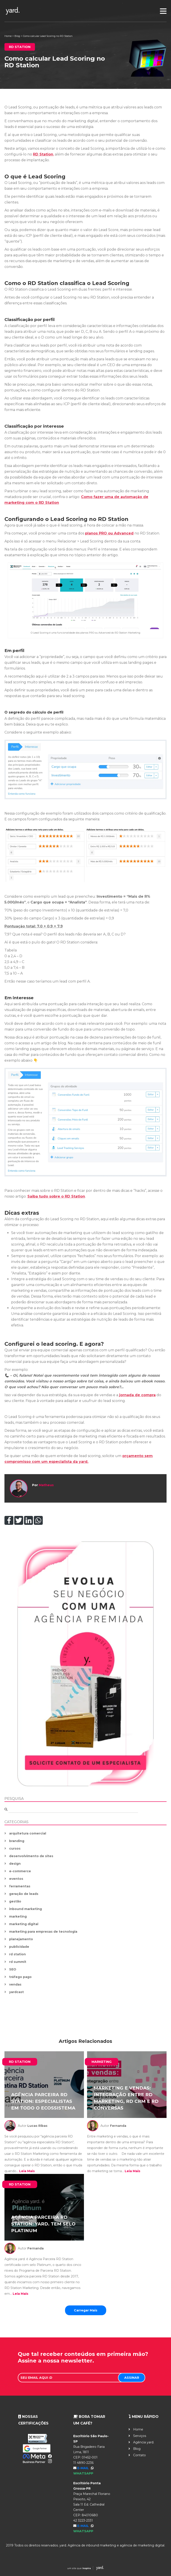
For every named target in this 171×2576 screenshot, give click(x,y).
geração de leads (23, 1894)
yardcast (16, 1992)
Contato (139, 2455)
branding (16, 1841)
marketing (18, 1916)
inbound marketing (25, 1909)
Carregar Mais (85, 2310)
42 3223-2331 (83, 2520)
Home (8, 36)
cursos (14, 1848)
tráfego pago (20, 1977)
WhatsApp (83, 2473)
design (15, 1864)
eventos (16, 1879)
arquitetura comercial (27, 1833)
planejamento (21, 1939)
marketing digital (23, 1924)
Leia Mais (27, 2171)
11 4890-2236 (83, 2463)
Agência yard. (143, 2442)
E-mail (83, 2468)
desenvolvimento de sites (31, 1856)
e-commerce (20, 1871)
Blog (17, 36)
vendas (15, 1984)
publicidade (19, 1947)
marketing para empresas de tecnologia (43, 1932)
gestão (15, 1901)
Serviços (139, 2436)
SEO (12, 1969)
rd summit (17, 1962)
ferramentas (19, 1886)
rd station (17, 1954)
